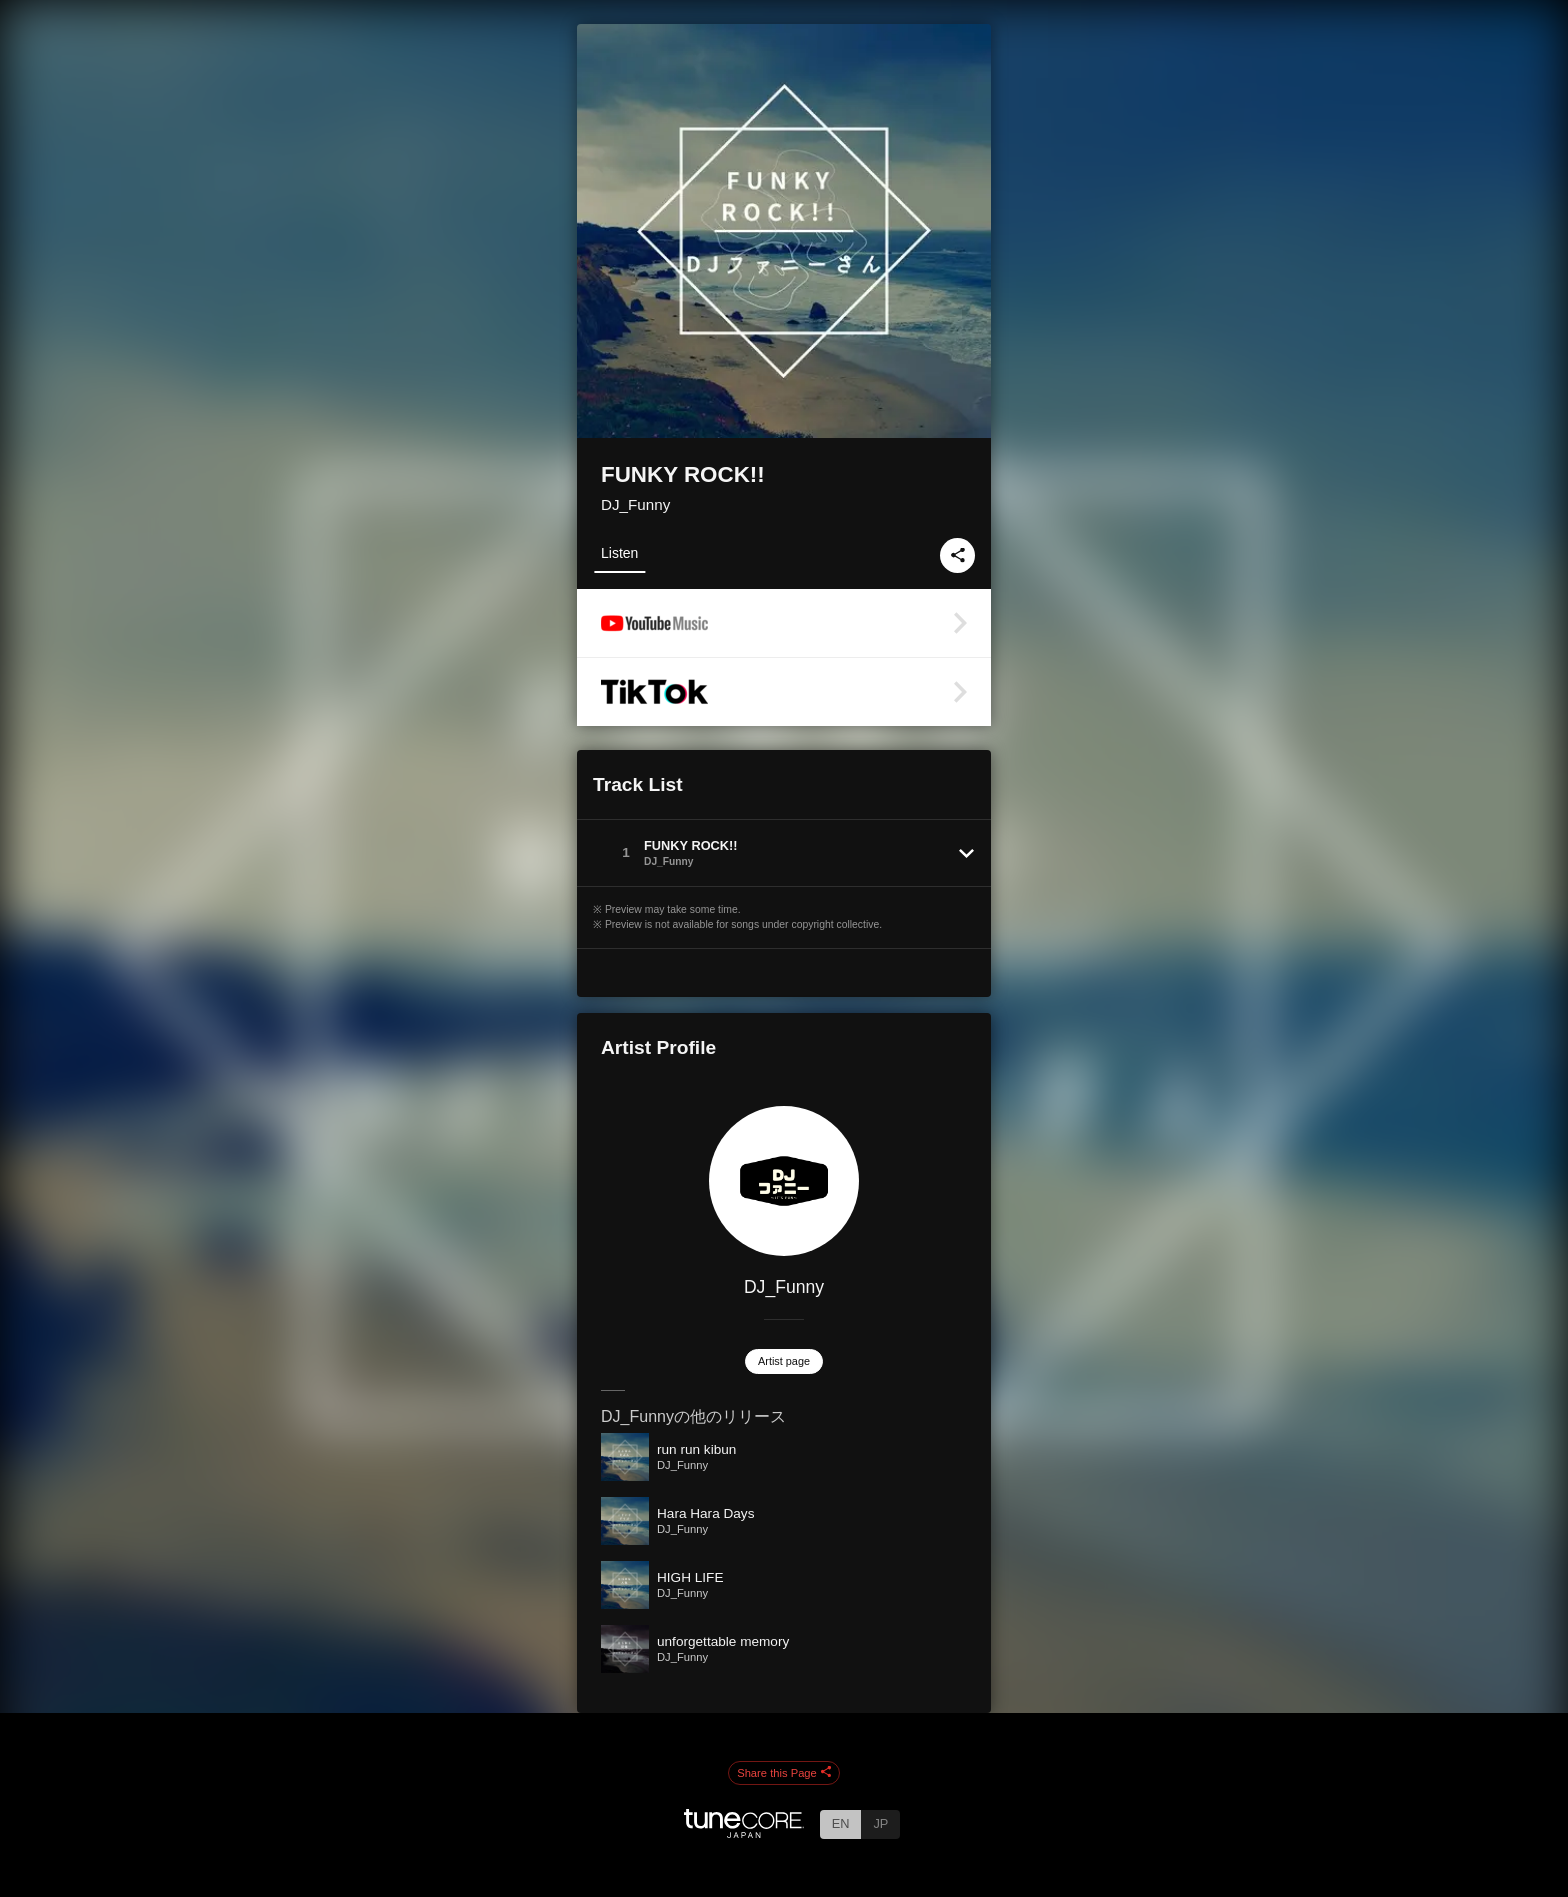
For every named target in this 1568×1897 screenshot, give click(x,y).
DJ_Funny (635, 504)
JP (880, 1823)
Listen (619, 553)
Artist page (784, 1361)
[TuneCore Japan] (744, 1832)
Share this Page (784, 1773)
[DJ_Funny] (784, 1181)
